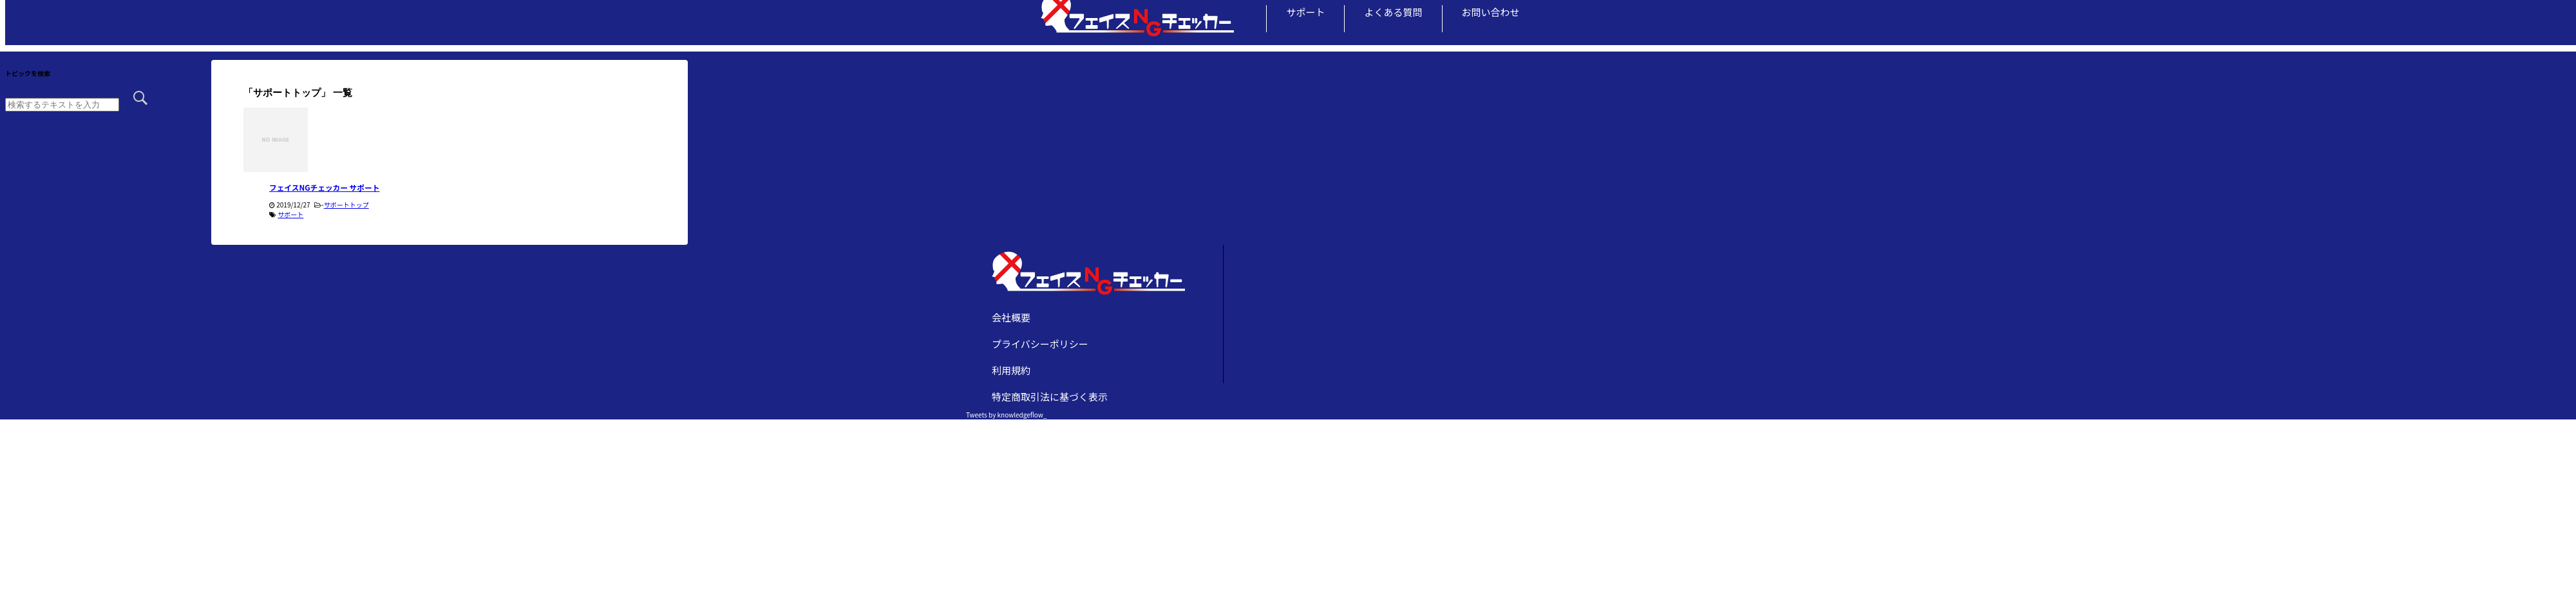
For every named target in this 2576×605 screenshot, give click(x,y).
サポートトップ (346, 204)
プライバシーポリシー (1040, 344)
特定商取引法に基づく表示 (1050, 396)
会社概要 (1011, 317)
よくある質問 (1393, 12)
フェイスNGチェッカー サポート (324, 187)
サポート (1305, 12)
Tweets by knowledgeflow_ (1006, 414)
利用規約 (1011, 370)
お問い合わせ (1491, 12)
